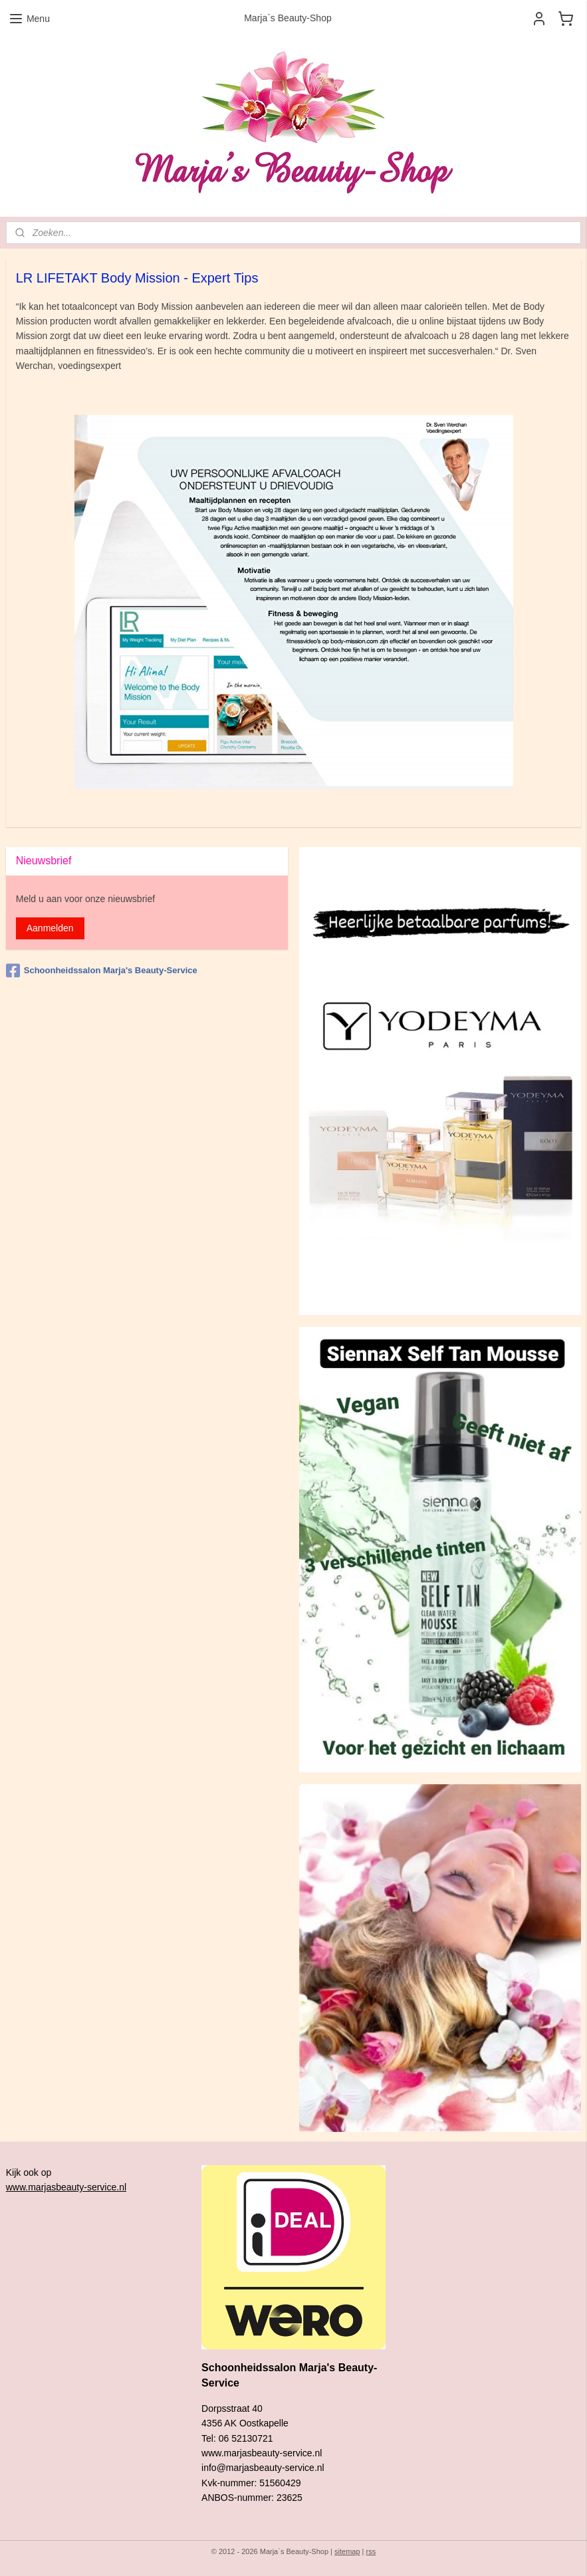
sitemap (347, 2551)
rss (371, 2551)
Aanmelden (50, 928)
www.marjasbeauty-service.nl (66, 2187)
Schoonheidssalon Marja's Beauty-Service (101, 971)
